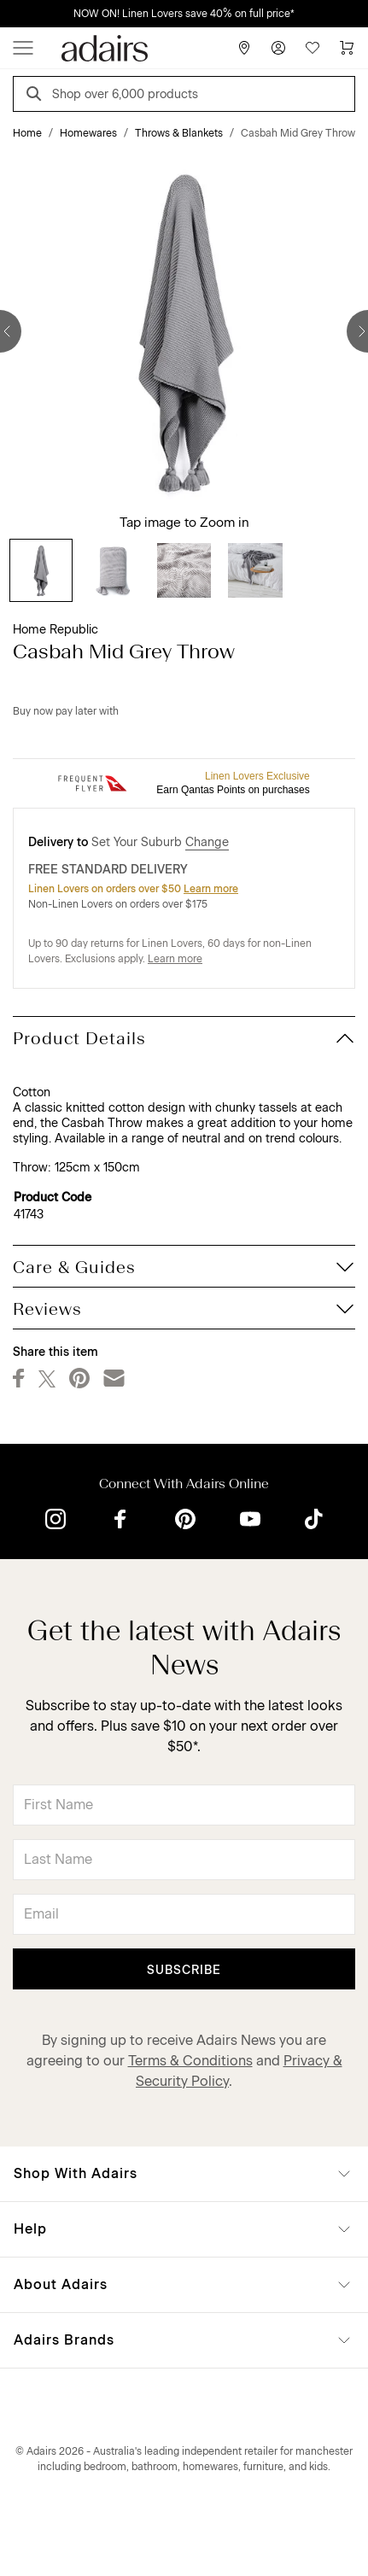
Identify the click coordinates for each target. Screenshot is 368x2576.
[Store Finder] (244, 47)
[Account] (278, 47)
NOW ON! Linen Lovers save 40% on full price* (184, 14)
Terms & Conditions (190, 2061)
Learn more (211, 889)
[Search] (36, 96)
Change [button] (207, 842)
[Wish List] (312, 47)
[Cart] (346, 47)
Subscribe (184, 1970)
